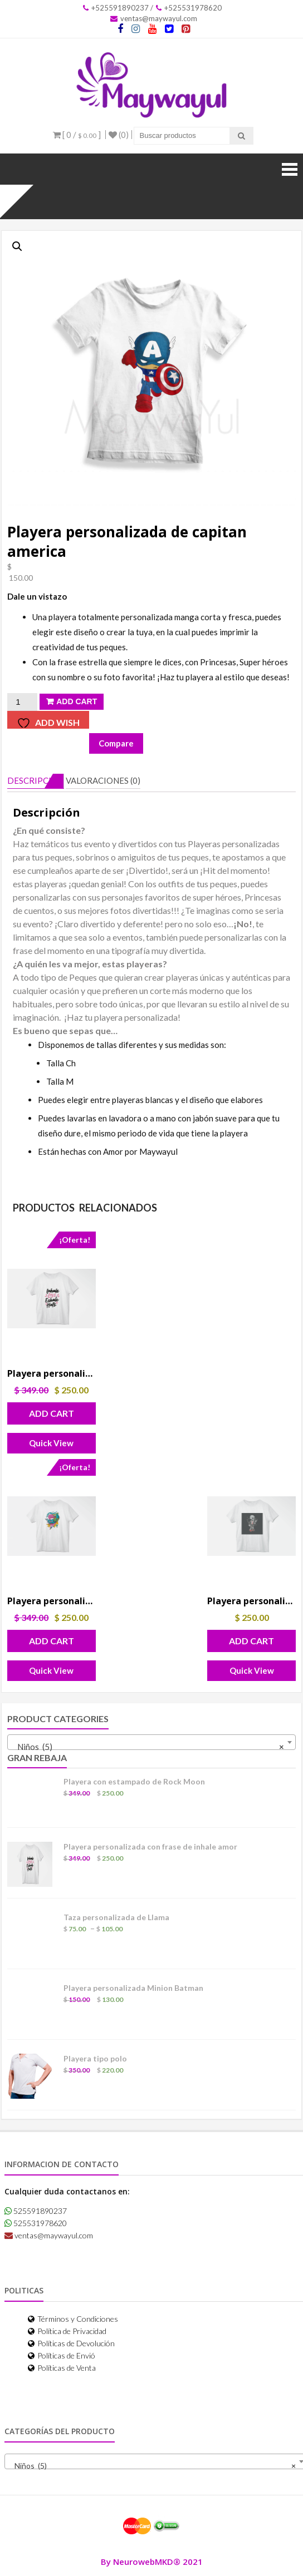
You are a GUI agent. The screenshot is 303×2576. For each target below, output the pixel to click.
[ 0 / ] (77, 135)
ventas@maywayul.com (153, 18)
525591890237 (35, 2211)
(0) (119, 134)
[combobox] (151, 1742)
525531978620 (35, 2223)
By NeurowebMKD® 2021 (152, 2561)
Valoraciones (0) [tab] (103, 780)
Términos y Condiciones (73, 2318)
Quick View (51, 1443)
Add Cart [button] (51, 1413)
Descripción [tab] (35, 780)
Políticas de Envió (61, 2355)
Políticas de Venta (62, 2367)
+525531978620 (189, 7)
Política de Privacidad (67, 2331)
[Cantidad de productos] (22, 702)
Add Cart (76, 701)
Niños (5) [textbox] (148, 1746)
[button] (17, 246)
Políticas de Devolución (71, 2343)
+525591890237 (116, 7)
